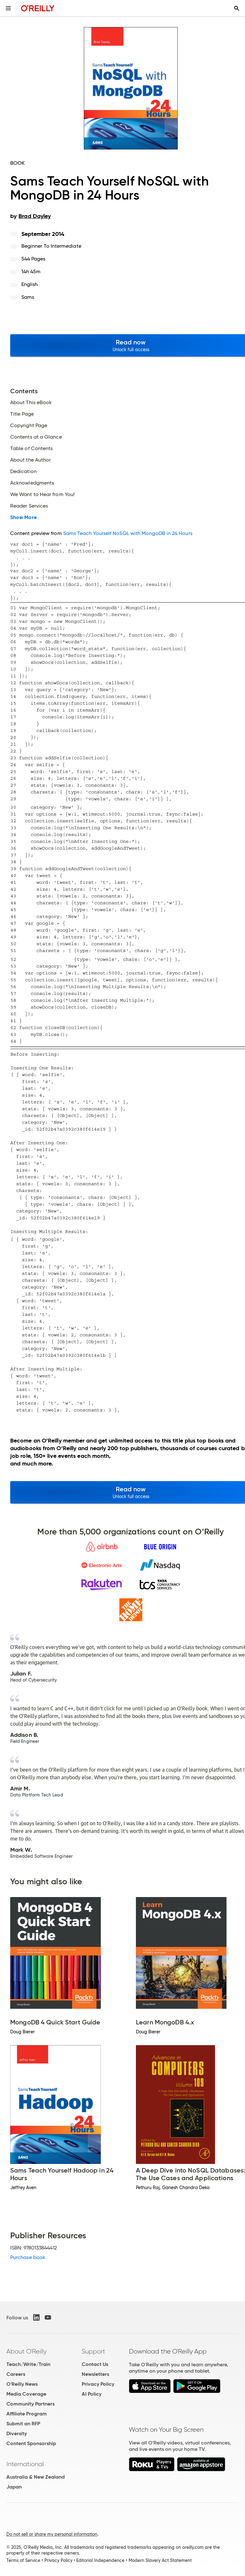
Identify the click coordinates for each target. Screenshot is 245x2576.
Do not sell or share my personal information (51, 2534)
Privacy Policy (98, 2384)
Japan (14, 2486)
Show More (23, 517)
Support (93, 2351)
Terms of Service (23, 2560)
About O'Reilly (26, 2351)
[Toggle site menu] (8, 8)
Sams (27, 297)
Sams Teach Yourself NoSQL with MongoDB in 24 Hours (127, 533)
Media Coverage (26, 2394)
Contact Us (95, 2364)
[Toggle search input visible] (236, 8)
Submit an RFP (23, 2423)
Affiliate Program (26, 2413)
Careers (15, 2374)
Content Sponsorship (31, 2443)
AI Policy (91, 2394)
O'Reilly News (22, 2384)
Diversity (16, 2433)
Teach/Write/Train (28, 2364)
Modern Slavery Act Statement (160, 2560)
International (25, 2464)
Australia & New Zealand (35, 2477)
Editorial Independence (100, 2560)
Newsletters (95, 2374)
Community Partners (30, 2403)
